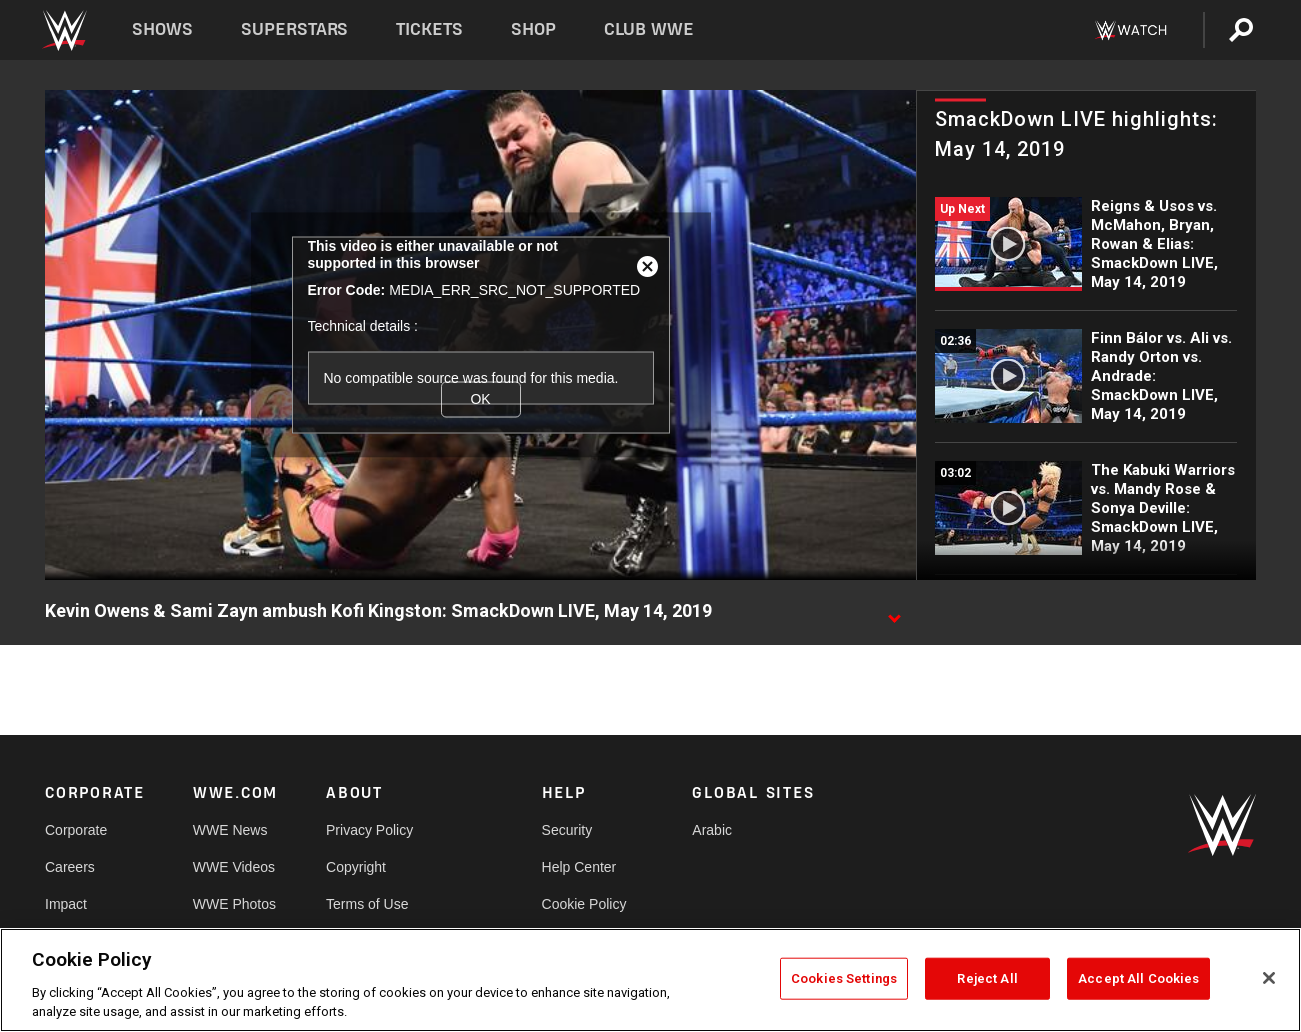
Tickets (429, 29)
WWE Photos (234, 904)
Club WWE (649, 29)
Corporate (76, 830)
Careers (70, 867)
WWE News (230, 830)
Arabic (712, 830)
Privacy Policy (369, 830)
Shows (162, 29)
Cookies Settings (844, 978)
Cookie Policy (584, 904)
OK (480, 399)
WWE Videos (234, 867)
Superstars (295, 29)
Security (567, 830)
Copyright (356, 867)
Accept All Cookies (1138, 978)
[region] (650, 980)
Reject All (987, 978)
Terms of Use (367, 904)
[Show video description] (894, 612)
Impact (66, 904)
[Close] (1269, 978)
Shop (533, 29)
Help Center (579, 867)
